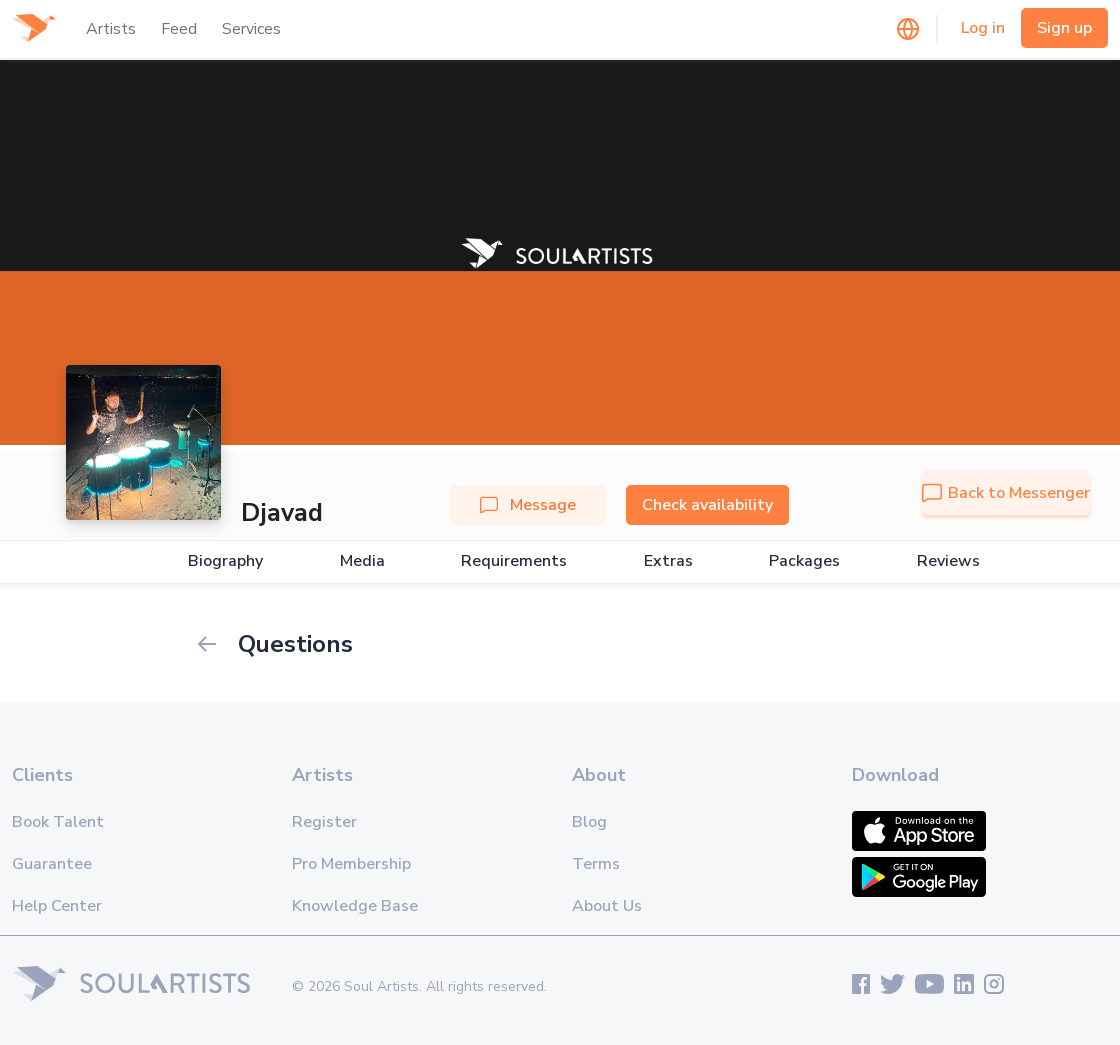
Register (324, 822)
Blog (589, 822)
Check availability (707, 505)
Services (251, 29)
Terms (596, 864)
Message (528, 505)
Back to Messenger (1006, 493)
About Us (607, 906)
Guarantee (52, 864)
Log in (983, 28)
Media (362, 561)
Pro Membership (351, 864)
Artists (111, 29)
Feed (179, 29)
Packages (804, 561)
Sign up (1064, 28)
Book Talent (58, 822)
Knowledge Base (355, 906)
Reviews (948, 561)
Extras (668, 561)
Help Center (57, 906)
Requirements (514, 561)
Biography (225, 561)
